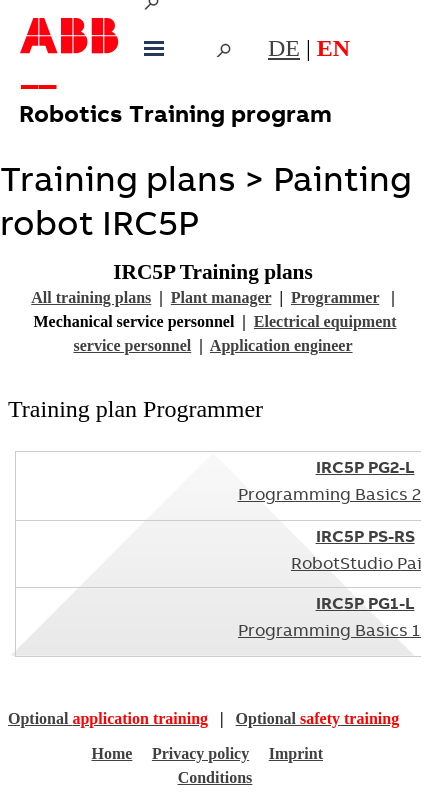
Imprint (296, 753)
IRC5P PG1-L (365, 605)
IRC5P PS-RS (365, 538)
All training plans (91, 297)
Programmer (335, 297)
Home (111, 753)
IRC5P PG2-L (365, 469)
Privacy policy (200, 753)
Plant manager (221, 297)
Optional (108, 718)
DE (284, 48)
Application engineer (281, 345)
